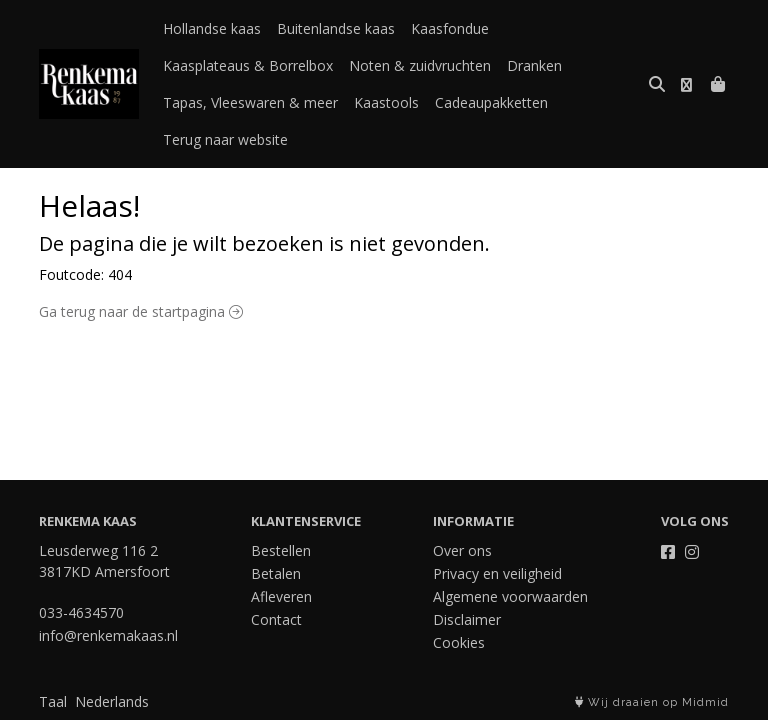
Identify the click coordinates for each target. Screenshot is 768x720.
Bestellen (281, 550)
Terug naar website (225, 139)
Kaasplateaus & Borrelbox (248, 65)
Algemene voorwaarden (510, 596)
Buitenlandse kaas (336, 28)
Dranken (534, 65)
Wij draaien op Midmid (652, 702)
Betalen (276, 573)
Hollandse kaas (212, 28)
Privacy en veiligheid (497, 573)
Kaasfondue (450, 28)
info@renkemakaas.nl (108, 635)
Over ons (462, 550)
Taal (53, 701)
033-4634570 (81, 612)
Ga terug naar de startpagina (141, 311)
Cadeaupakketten (491, 102)
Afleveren (281, 596)
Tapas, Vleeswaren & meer (250, 102)
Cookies (459, 642)
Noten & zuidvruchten (420, 65)
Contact (276, 619)
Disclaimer (467, 619)
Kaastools (386, 102)
